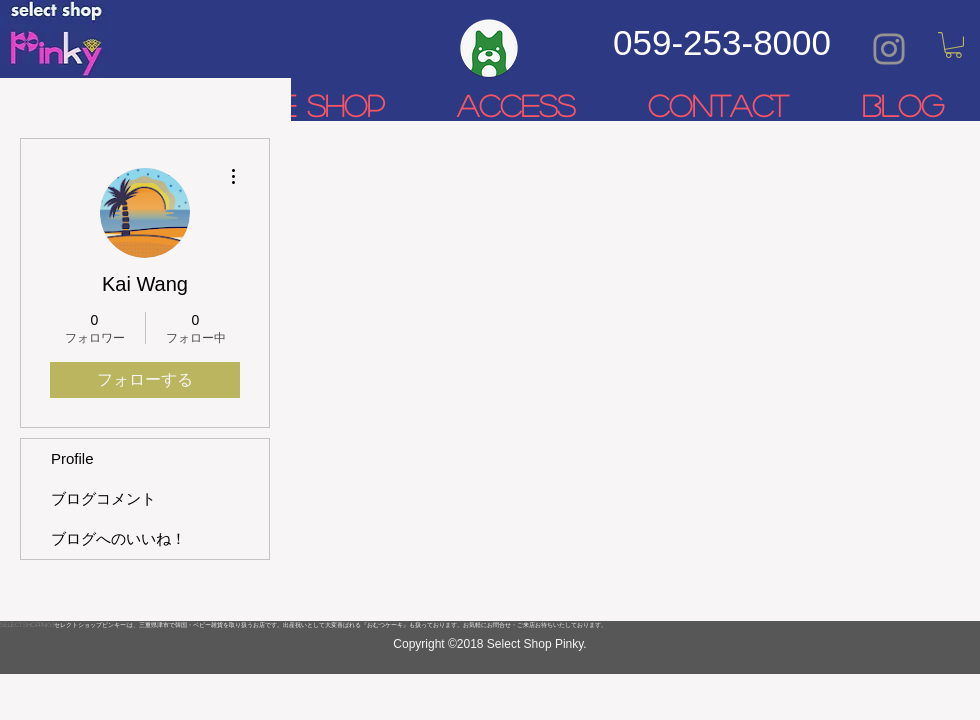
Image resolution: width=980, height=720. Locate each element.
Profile (72, 458)
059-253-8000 (722, 42)
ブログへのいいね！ (118, 538)
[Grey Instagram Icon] (889, 49)
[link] (953, 45)
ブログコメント (103, 498)
